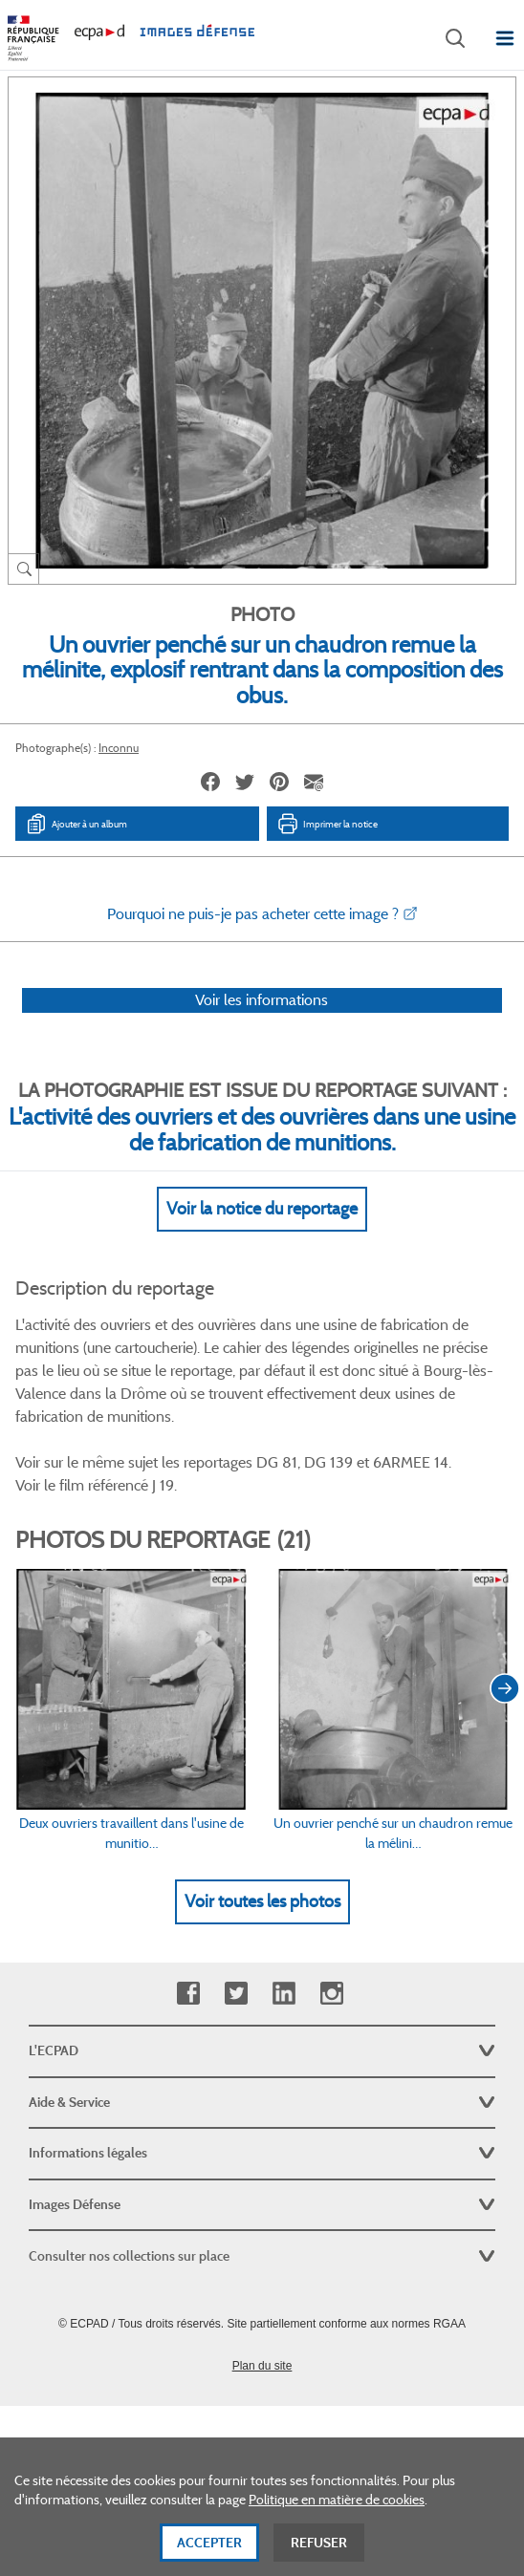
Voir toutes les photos (262, 1901)
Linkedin (283, 1994)
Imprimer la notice (327, 823)
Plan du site (262, 2365)
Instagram (331, 1994)
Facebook (188, 1994)
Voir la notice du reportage (262, 1208)
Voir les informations (261, 1000)
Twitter (236, 1994)
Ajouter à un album (76, 823)
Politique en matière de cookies (337, 2507)
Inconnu (118, 748)
